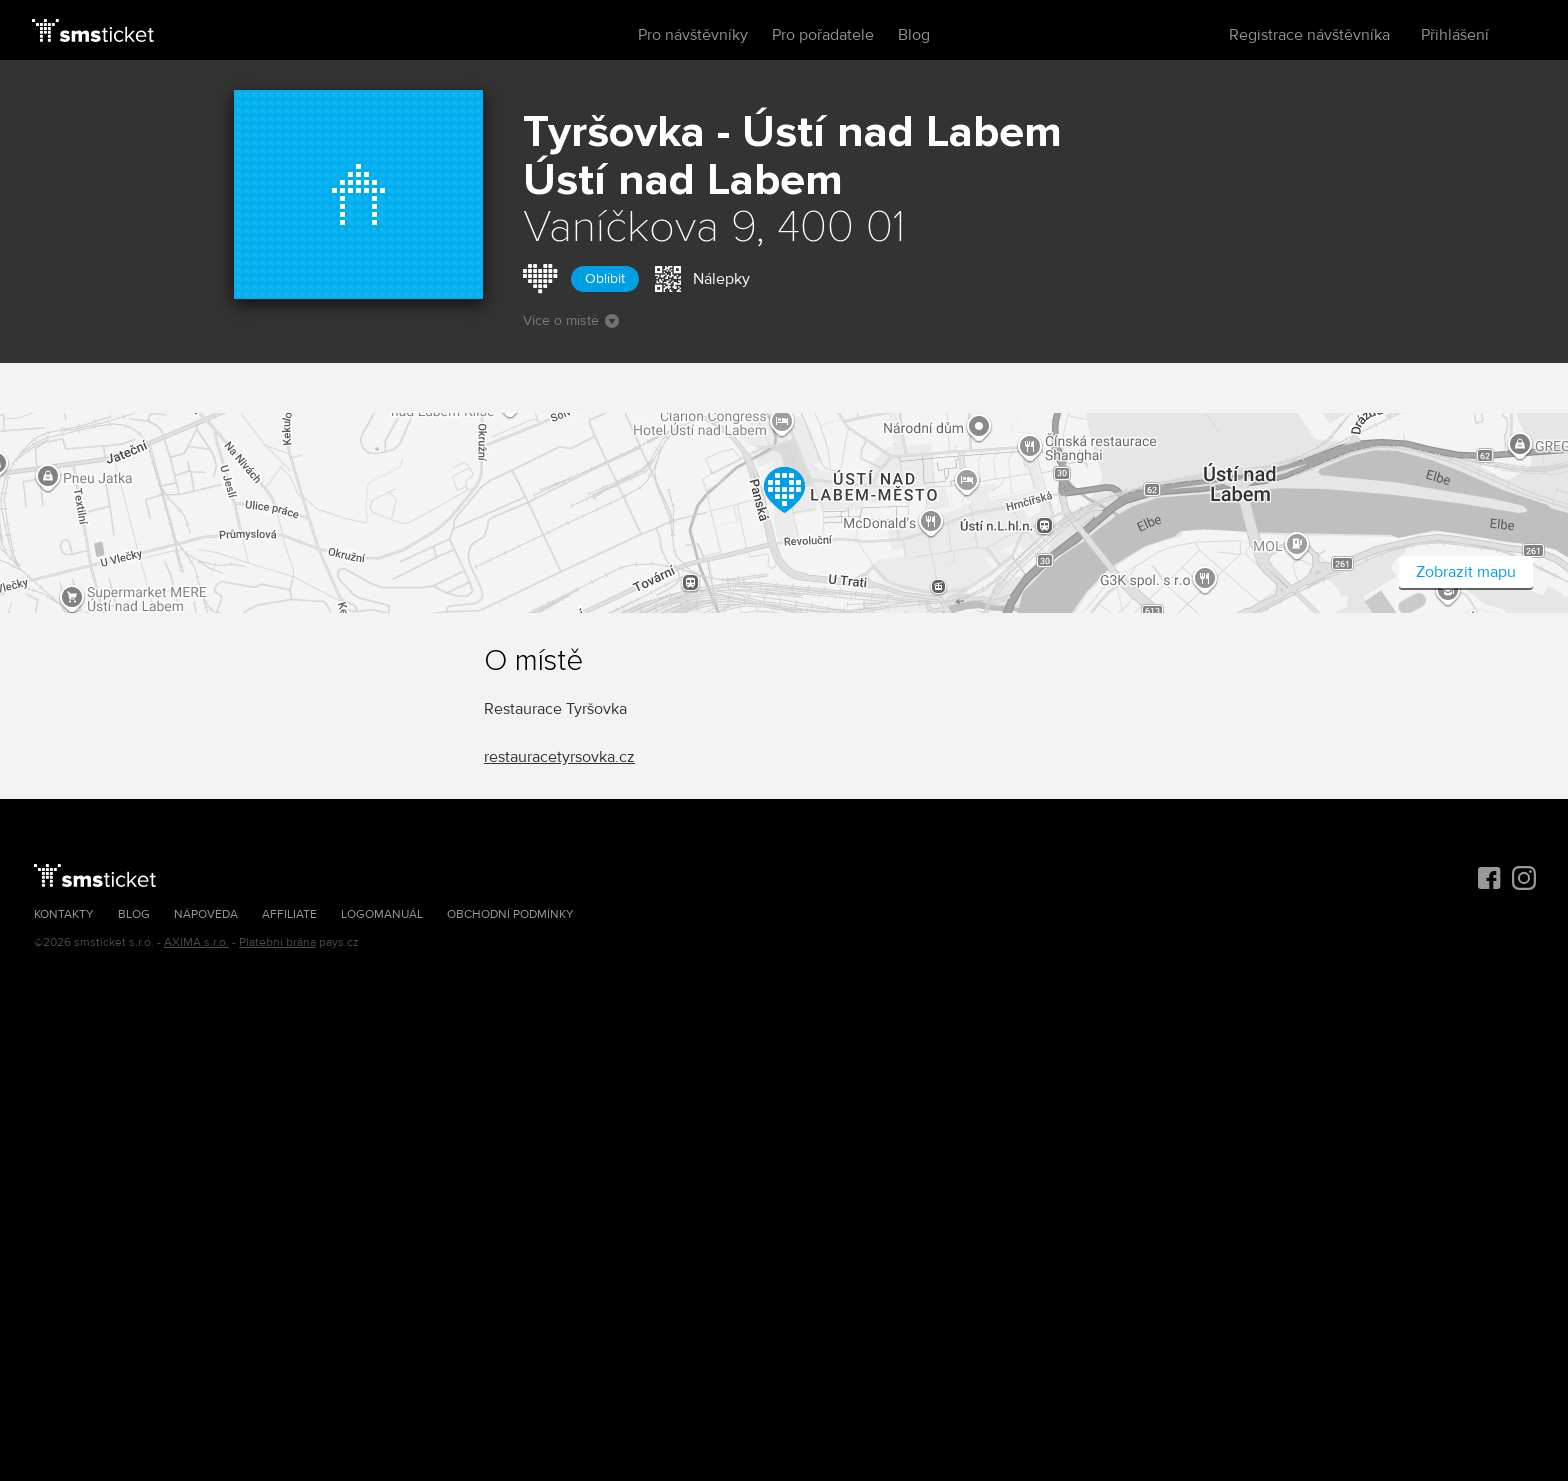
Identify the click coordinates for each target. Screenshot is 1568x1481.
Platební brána (277, 942)
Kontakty (64, 914)
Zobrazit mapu (1466, 572)
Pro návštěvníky (693, 35)
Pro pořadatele (823, 35)
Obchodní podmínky (510, 914)
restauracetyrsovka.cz (559, 757)
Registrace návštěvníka (1309, 35)
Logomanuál (382, 914)
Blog (914, 35)
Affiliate (289, 914)
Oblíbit (605, 278)
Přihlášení (1455, 35)
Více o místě (571, 320)
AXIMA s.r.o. (196, 942)
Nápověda (206, 914)
